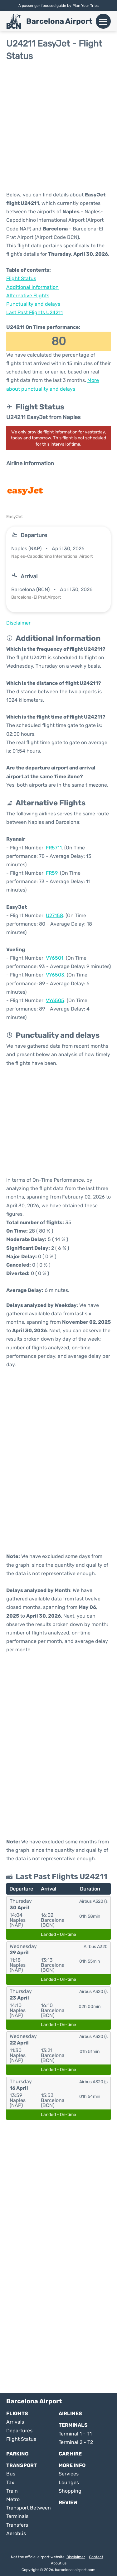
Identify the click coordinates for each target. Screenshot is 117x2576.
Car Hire (70, 2454)
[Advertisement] (58, 125)
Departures (19, 2431)
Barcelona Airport (59, 21)
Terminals (73, 2425)
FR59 (51, 873)
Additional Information (32, 287)
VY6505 (55, 1000)
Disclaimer (75, 2557)
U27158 (54, 915)
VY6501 (54, 958)
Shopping (70, 2491)
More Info (72, 2465)
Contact (96, 2557)
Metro (13, 2499)
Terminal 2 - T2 (76, 2442)
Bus (10, 2474)
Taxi (11, 2482)
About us (58, 2563)
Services (69, 2474)
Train (12, 2491)
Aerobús (16, 2533)
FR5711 (54, 848)
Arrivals (15, 2422)
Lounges (69, 2482)
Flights (17, 2413)
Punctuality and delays (33, 304)
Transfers (17, 2525)
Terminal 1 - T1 (75, 2434)
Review (68, 2502)
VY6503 (55, 975)
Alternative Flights (27, 296)
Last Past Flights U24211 (34, 312)
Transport (21, 2465)
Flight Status (21, 278)
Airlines (70, 2413)
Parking (17, 2454)
